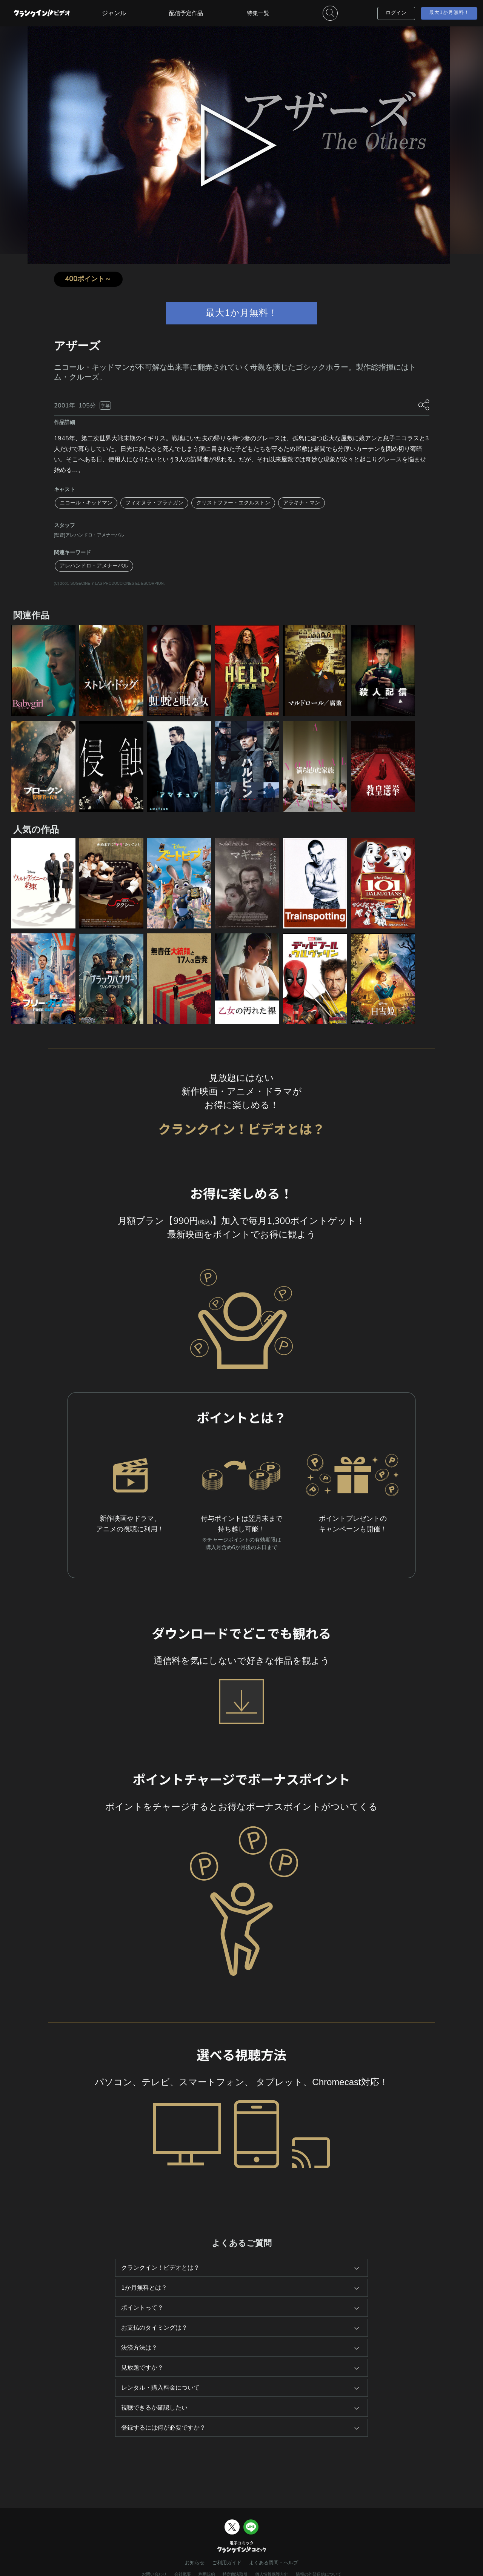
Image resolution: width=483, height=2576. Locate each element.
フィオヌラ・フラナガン (154, 502)
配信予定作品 (186, 13)
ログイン (396, 12)
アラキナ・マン (301, 502)
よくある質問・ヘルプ (273, 2562)
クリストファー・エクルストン (233, 502)
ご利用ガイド (227, 2562)
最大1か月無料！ (449, 12)
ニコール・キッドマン (86, 502)
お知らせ (195, 2562)
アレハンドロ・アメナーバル (94, 565)
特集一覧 (258, 13)
